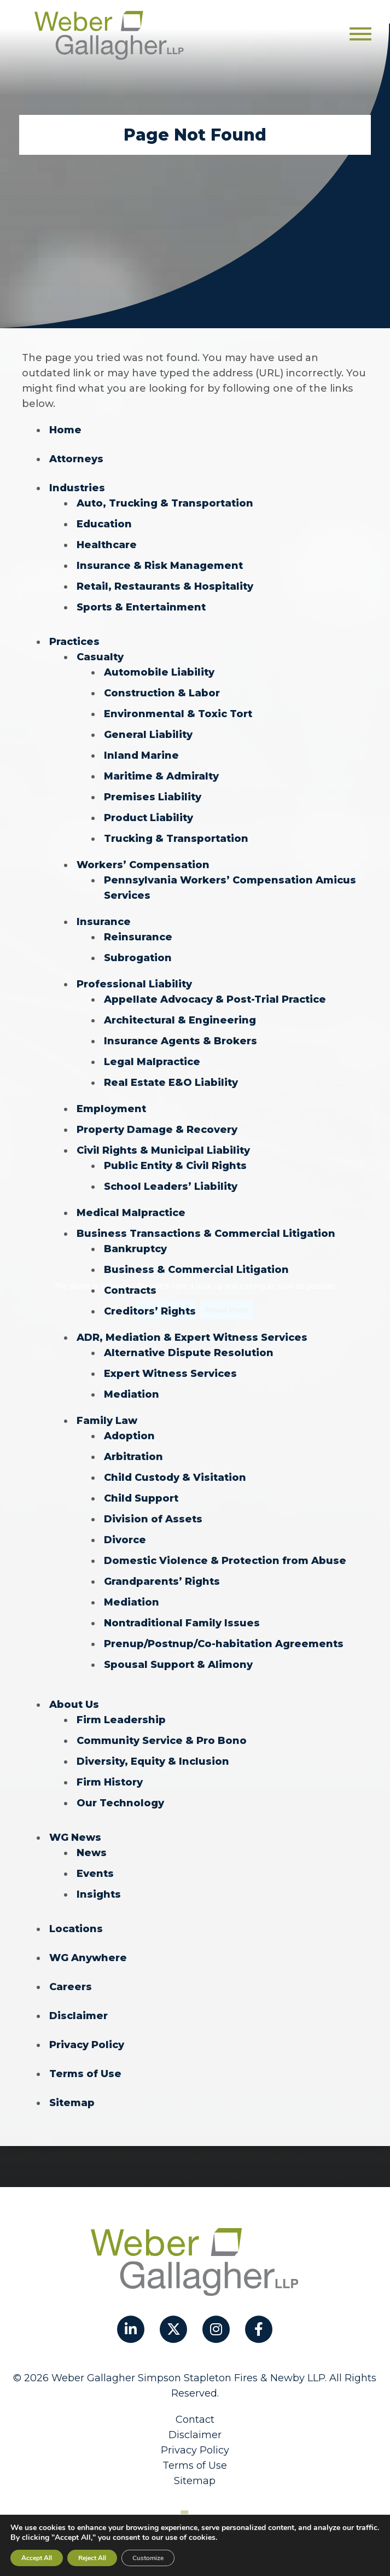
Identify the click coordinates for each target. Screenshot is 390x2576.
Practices (74, 642)
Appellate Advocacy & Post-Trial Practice (215, 999)
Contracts (130, 1290)
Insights (99, 1894)
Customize (148, 2558)
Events (95, 1874)
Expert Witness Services (170, 1374)
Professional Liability (134, 984)
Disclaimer (78, 2016)
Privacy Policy (86, 2045)
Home (65, 430)
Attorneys (76, 459)
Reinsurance (138, 937)
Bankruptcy (135, 1249)
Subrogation (138, 958)
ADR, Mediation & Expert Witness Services (192, 1337)
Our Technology (120, 1803)
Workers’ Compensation (143, 865)
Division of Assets (153, 1519)
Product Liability (148, 818)
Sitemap (72, 2103)
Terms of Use (85, 2074)
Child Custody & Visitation (175, 1478)
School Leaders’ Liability (170, 1187)
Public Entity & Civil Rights (175, 1166)
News (92, 1853)
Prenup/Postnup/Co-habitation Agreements (224, 1644)
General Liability (148, 735)
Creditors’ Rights (150, 1311)
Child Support (141, 1498)
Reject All (92, 2558)
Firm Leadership (121, 1720)
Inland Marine (141, 755)
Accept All (36, 2558)
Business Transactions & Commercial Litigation (206, 1234)
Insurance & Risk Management (160, 566)
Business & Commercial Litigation (196, 1270)
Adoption (129, 1436)
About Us (74, 1705)
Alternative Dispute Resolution (188, 1353)
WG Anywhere (88, 1958)
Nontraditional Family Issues (182, 1623)
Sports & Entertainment (141, 607)
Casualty (100, 657)
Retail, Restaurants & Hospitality (165, 586)
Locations (76, 1929)
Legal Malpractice (152, 1062)
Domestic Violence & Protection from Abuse (225, 1561)
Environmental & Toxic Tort (178, 714)
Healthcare (107, 545)
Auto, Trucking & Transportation (165, 503)
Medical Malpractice (131, 1213)
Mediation (131, 1394)
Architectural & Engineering (180, 1020)
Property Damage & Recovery (157, 1130)
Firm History (110, 1782)
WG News (75, 1837)
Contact (195, 2420)
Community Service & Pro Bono (162, 1741)
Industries (77, 488)
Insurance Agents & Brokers (180, 1041)
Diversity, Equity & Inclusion (153, 1761)
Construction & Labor (162, 693)
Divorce (125, 1540)
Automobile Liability (159, 672)
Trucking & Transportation (176, 839)
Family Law (107, 1421)
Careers (70, 1987)
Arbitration (133, 1457)
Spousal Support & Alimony (178, 1665)
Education (104, 524)
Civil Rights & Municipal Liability (163, 1150)
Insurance (104, 922)
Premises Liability (152, 797)
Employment (111, 1109)
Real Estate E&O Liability (171, 1083)
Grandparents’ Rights (162, 1581)
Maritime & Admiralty (161, 776)
